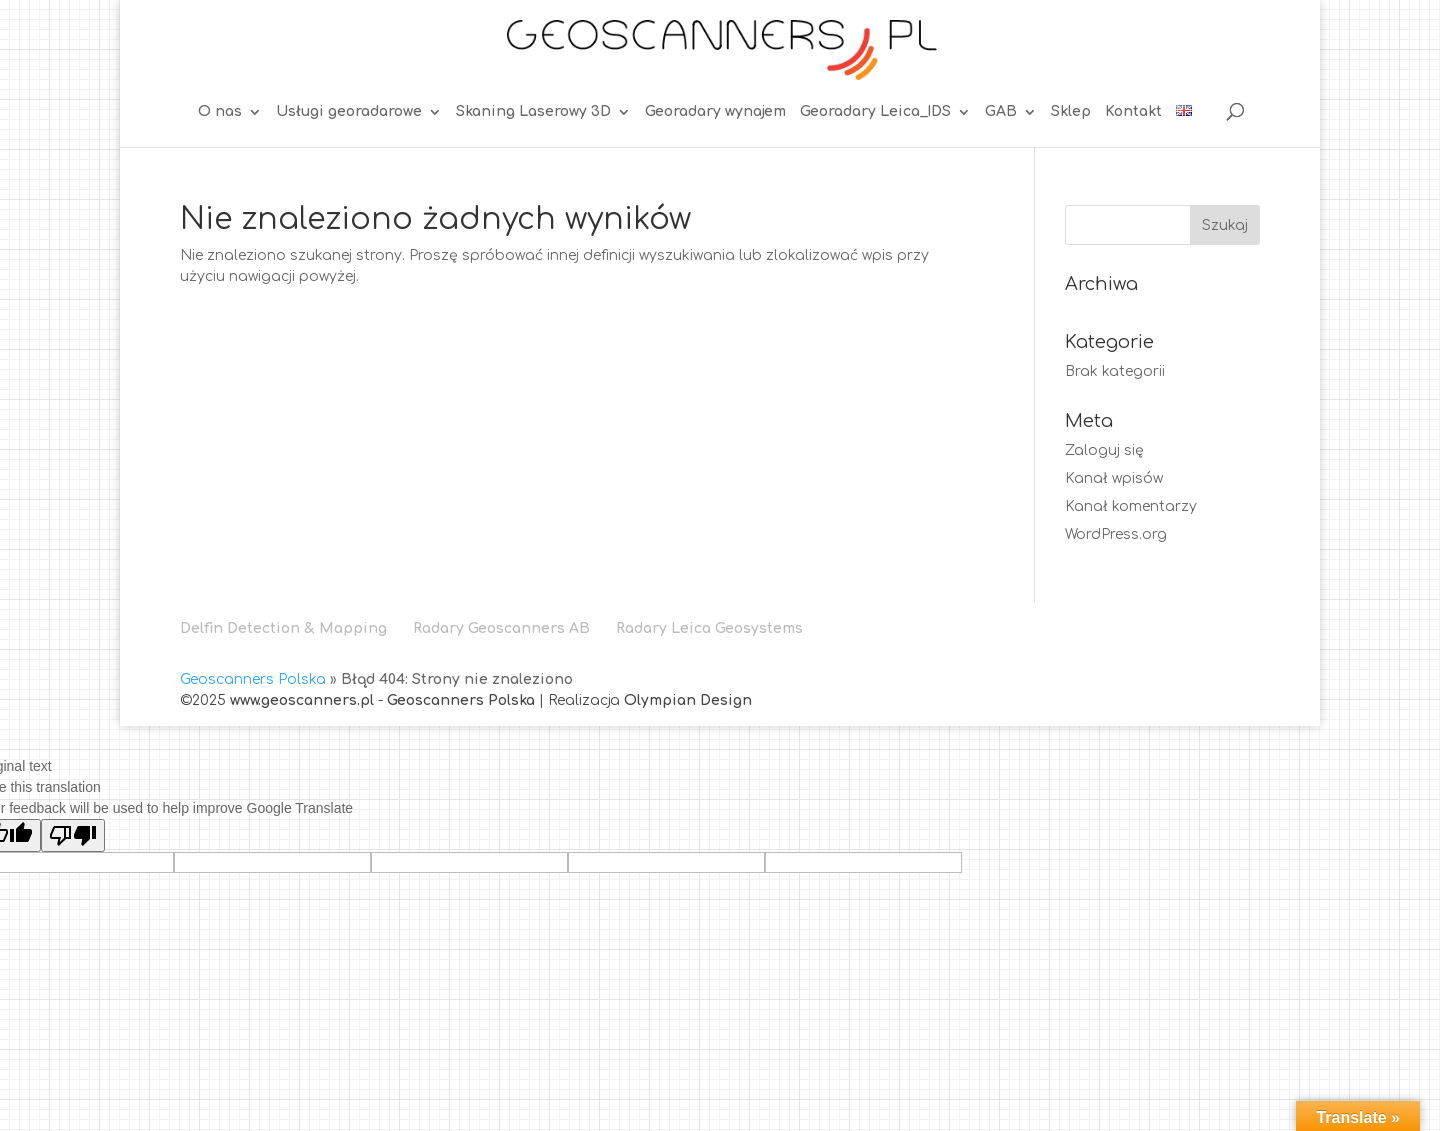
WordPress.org (1116, 534)
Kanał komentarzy (1131, 506)
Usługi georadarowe (349, 112)
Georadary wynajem (715, 112)
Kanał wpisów (1114, 478)
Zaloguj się (1104, 450)
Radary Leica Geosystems (709, 628)
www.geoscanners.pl (302, 700)
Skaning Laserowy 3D (533, 112)
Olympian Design (688, 700)
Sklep (1071, 112)
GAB (1001, 112)
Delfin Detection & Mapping (283, 628)
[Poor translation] (73, 835)
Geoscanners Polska (253, 679)
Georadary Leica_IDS (875, 112)
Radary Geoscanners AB (501, 628)
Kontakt (1133, 112)
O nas (220, 112)
